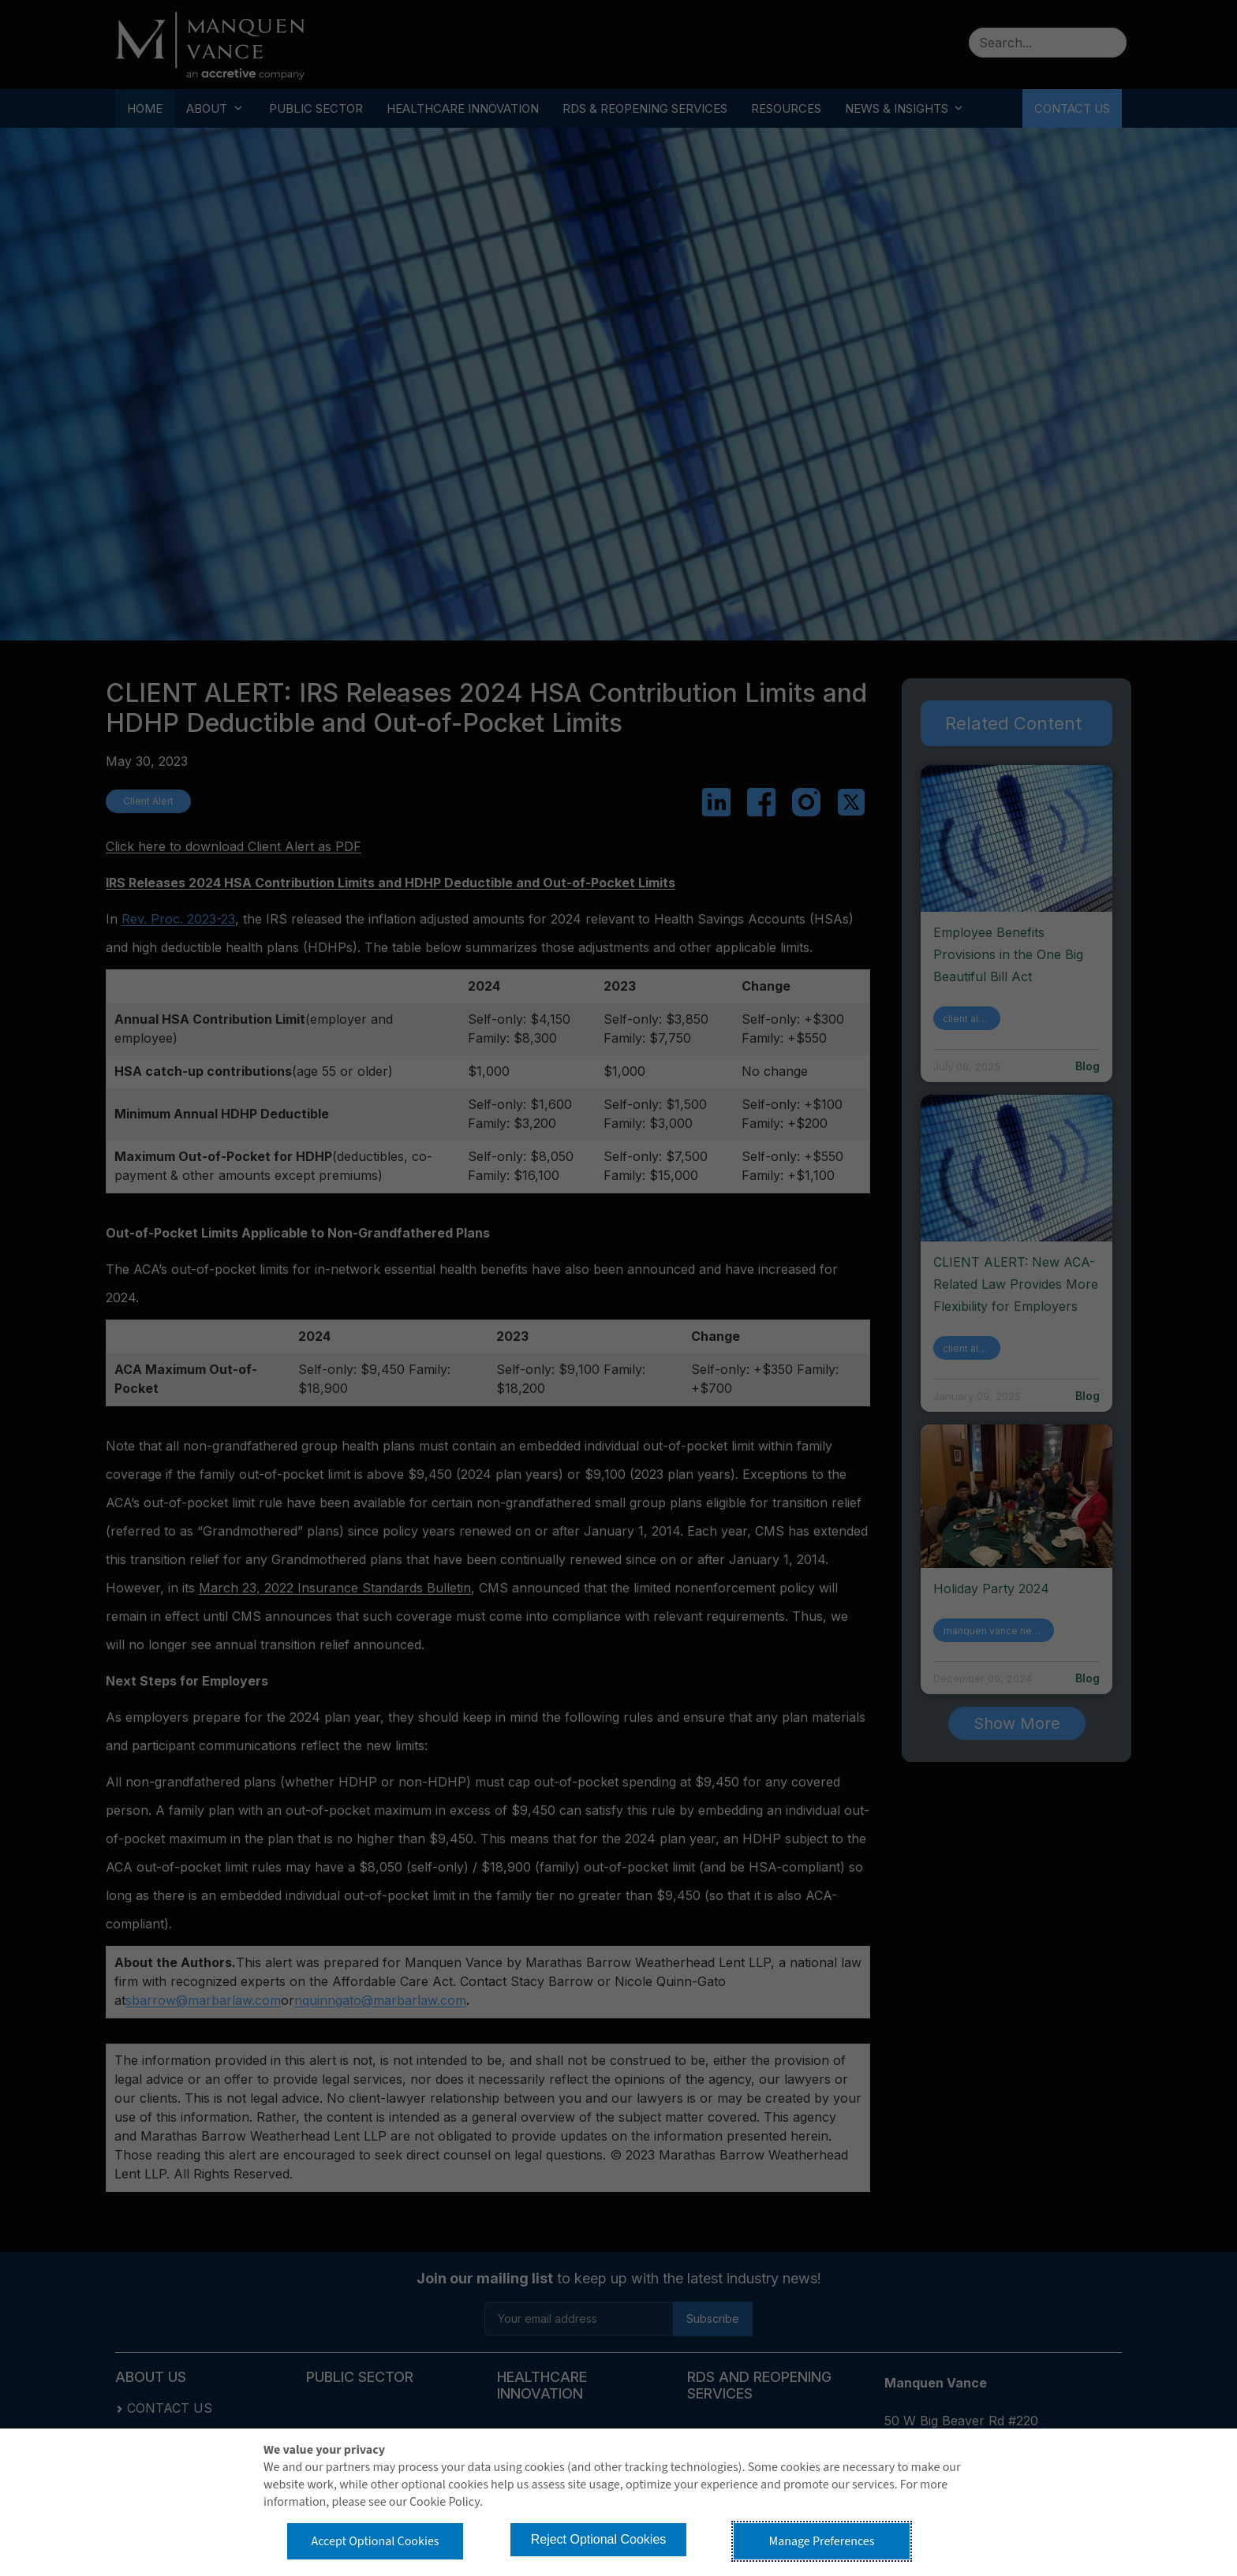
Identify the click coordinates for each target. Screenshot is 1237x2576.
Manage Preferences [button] (822, 2541)
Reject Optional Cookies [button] (599, 2539)
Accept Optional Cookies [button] (375, 2541)
